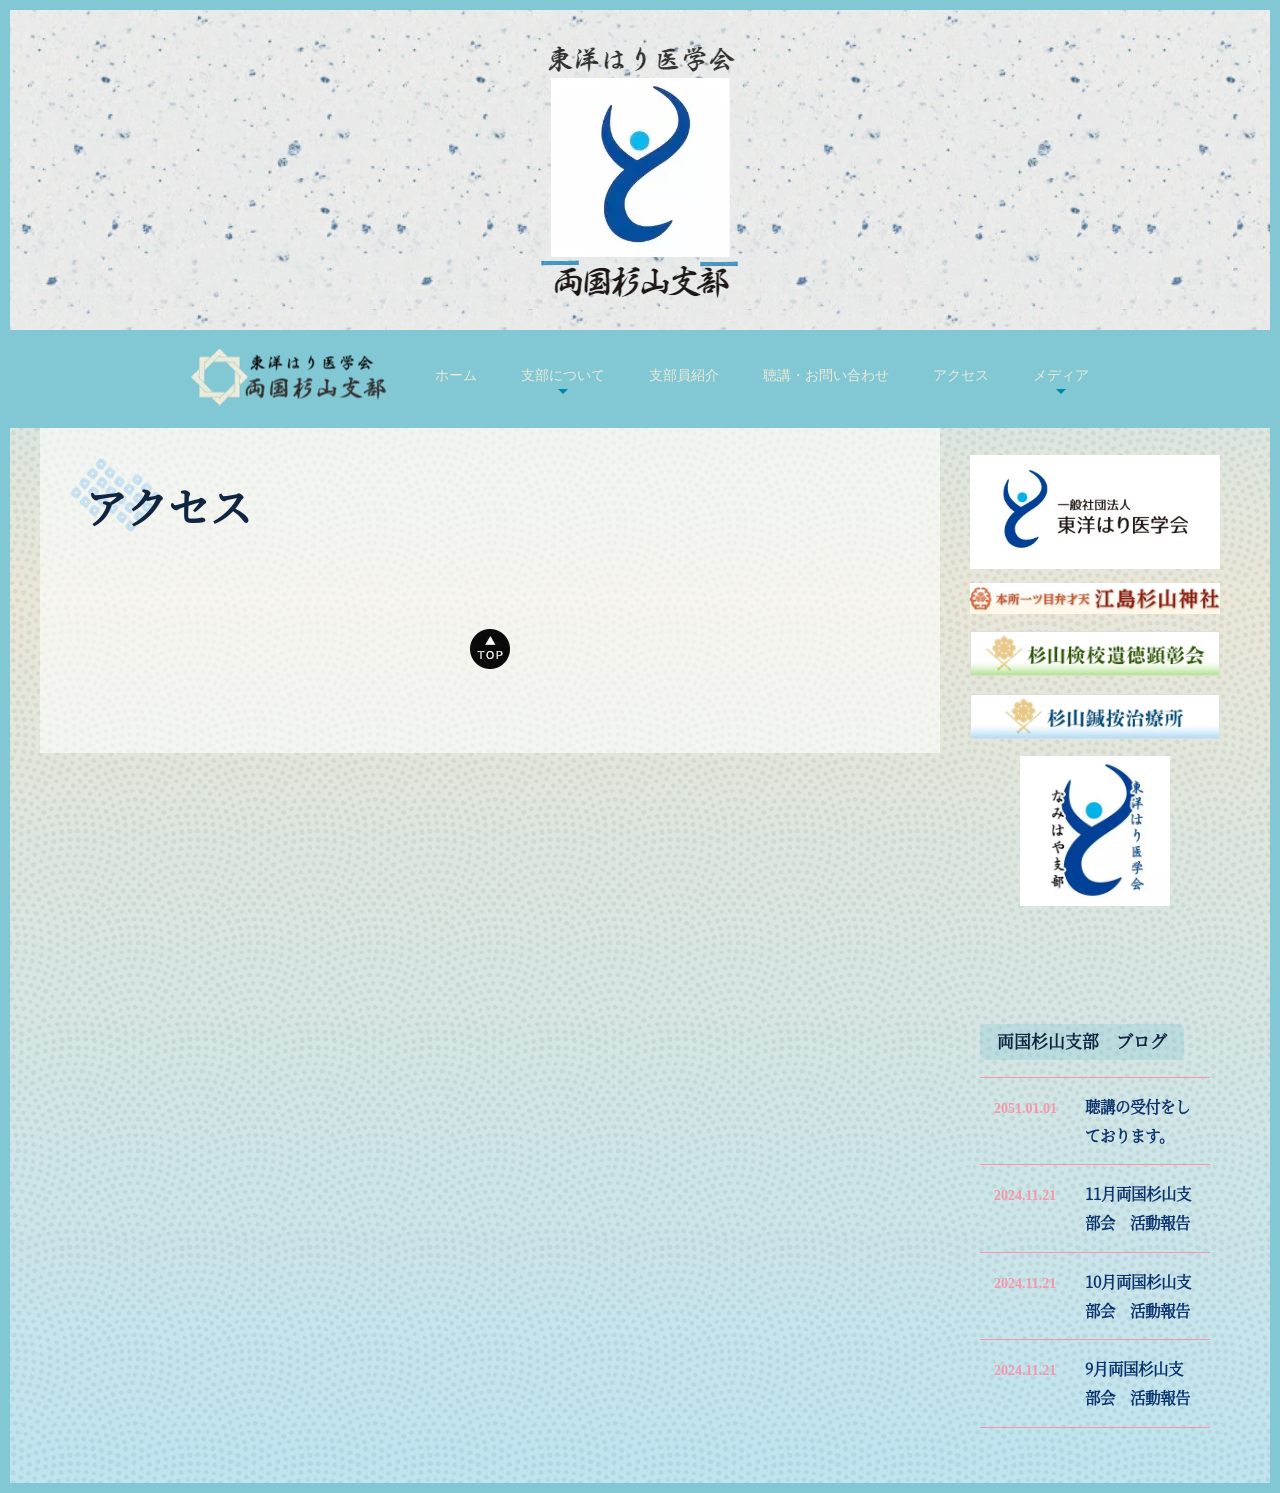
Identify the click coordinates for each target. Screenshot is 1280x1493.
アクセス (961, 375)
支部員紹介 (684, 375)
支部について (563, 375)
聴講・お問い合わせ (826, 375)
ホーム (456, 375)
